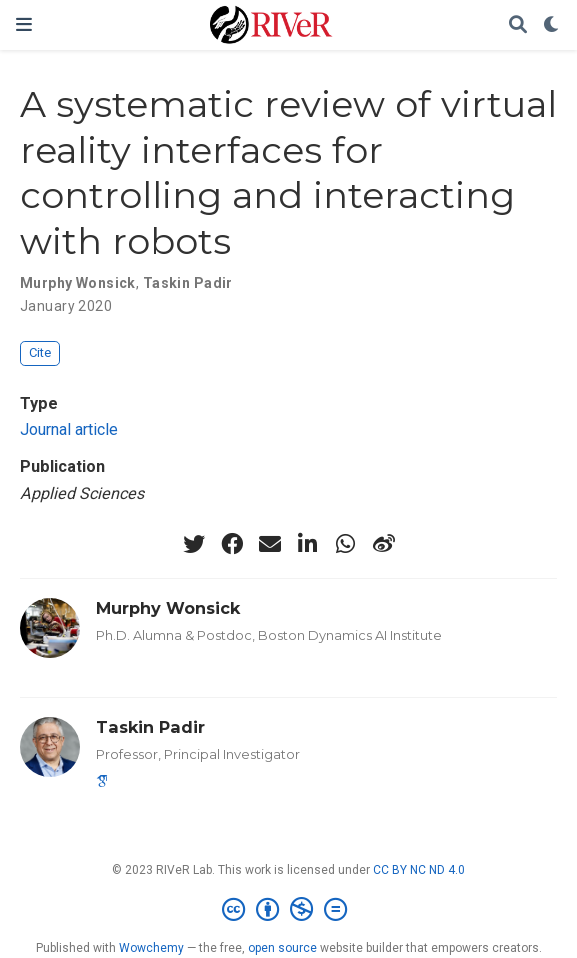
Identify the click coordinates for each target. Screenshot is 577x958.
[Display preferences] (552, 25)
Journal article (69, 429)
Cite (40, 352)
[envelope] (270, 544)
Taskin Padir (188, 283)
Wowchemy (151, 948)
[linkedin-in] (308, 544)
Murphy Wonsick (78, 283)
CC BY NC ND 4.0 (419, 870)
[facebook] (232, 544)
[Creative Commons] (288, 910)
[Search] (518, 25)
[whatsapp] (346, 544)
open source (282, 948)
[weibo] (384, 544)
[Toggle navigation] (24, 24)
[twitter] (194, 544)
